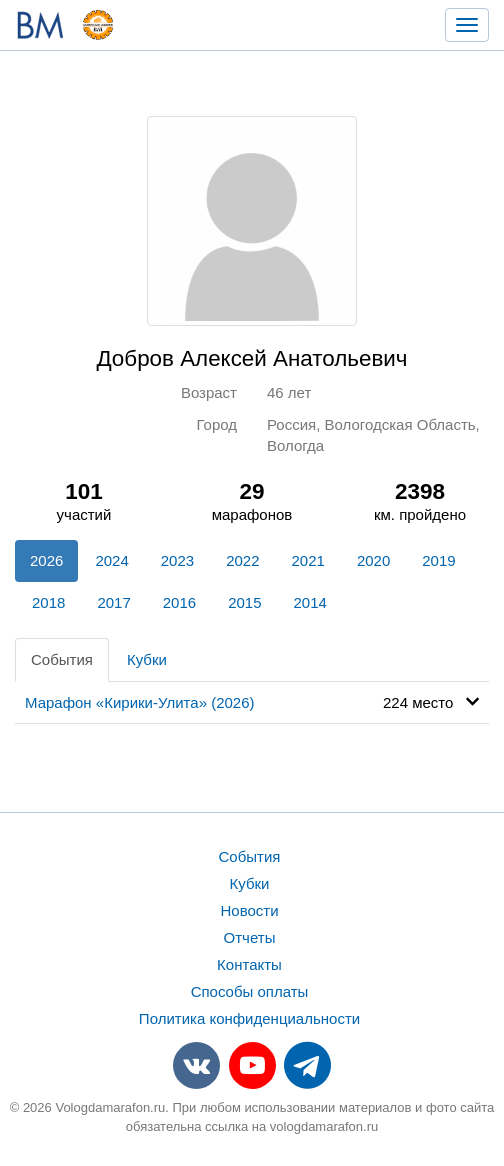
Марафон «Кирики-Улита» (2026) (140, 702)
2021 (308, 560)
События (62, 659)
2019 (438, 560)
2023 (177, 560)
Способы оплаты (250, 991)
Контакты (249, 964)
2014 (310, 602)
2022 (242, 560)
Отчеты (250, 937)
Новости (249, 910)
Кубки (147, 659)
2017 (113, 602)
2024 (111, 560)
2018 (48, 602)
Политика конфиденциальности (249, 1018)
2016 (179, 602)
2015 (244, 602)
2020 (373, 560)
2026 (46, 560)
